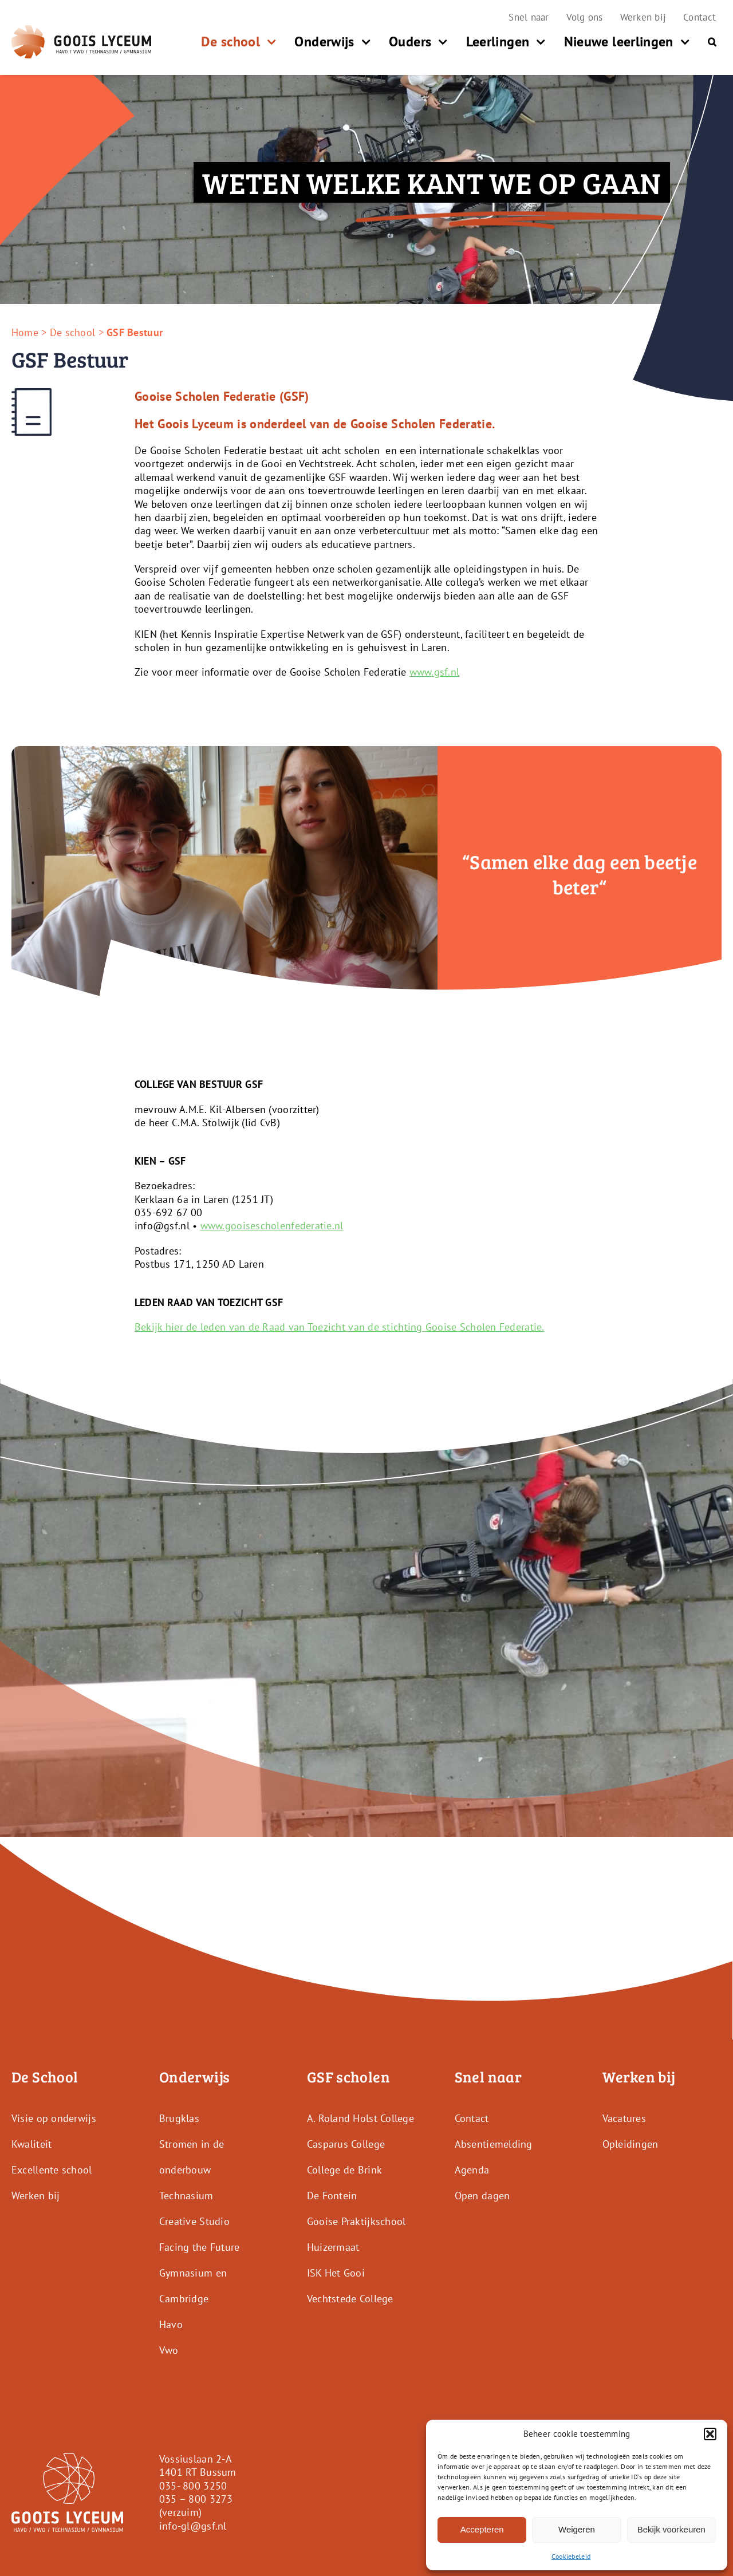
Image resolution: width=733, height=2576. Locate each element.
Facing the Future (199, 2247)
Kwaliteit (31, 2144)
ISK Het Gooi (336, 2272)
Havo (171, 2324)
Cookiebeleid (570, 2556)
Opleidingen (630, 2144)
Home (24, 332)
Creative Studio (194, 2221)
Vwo (169, 2350)
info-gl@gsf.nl (193, 2525)
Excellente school (51, 2169)
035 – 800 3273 (196, 2499)
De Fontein (332, 2195)
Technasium (186, 2195)
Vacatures (624, 2118)
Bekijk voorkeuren (671, 2529)
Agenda (472, 2169)
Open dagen (482, 2195)
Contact (472, 2118)
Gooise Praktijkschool (356, 2221)
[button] (710, 2434)
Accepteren (482, 2529)
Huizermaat (333, 2247)
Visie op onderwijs (53, 2118)
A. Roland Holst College (360, 2118)
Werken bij (35, 2195)
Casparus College (346, 2144)
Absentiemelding (494, 2144)
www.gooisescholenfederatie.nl (272, 1225)
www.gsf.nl (434, 671)
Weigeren (576, 2529)
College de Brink (344, 2169)
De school (72, 332)
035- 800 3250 (193, 2485)
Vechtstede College (350, 2298)
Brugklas (179, 2118)
